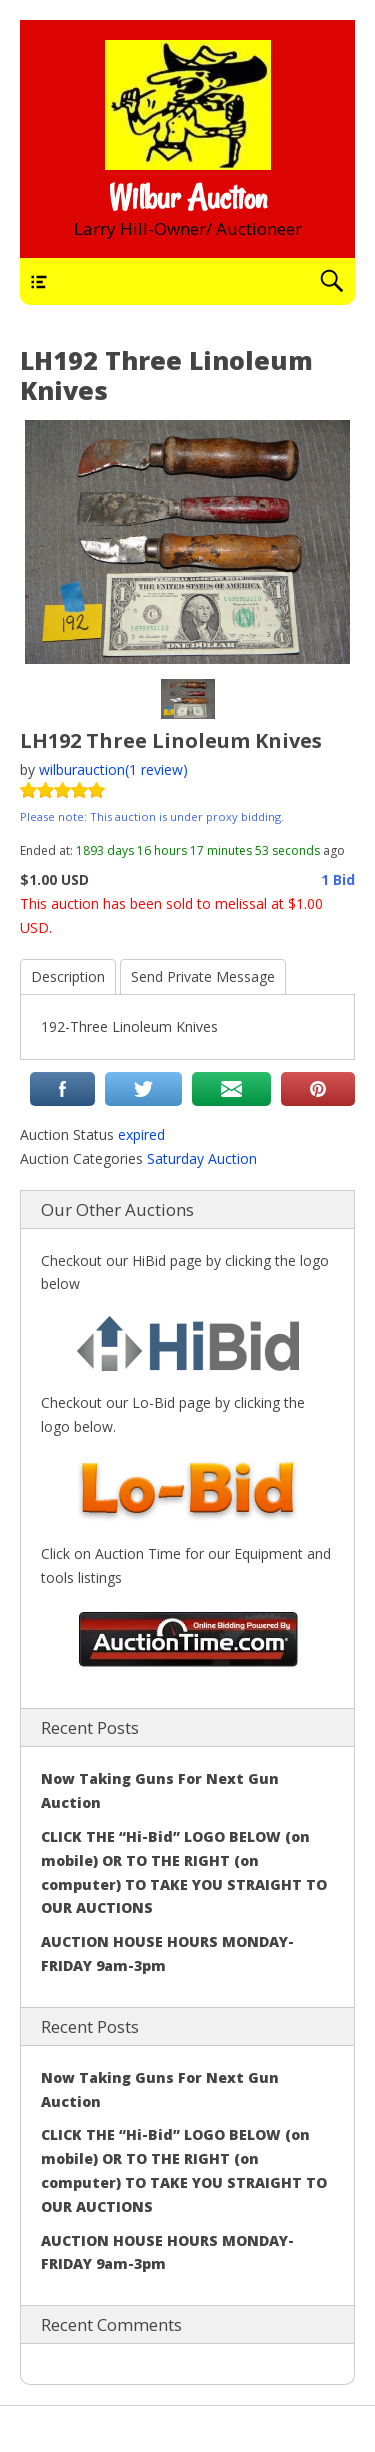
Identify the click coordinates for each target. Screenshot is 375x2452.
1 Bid (338, 879)
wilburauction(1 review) (113, 769)
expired (141, 1134)
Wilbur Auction (188, 198)
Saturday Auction (202, 1158)
